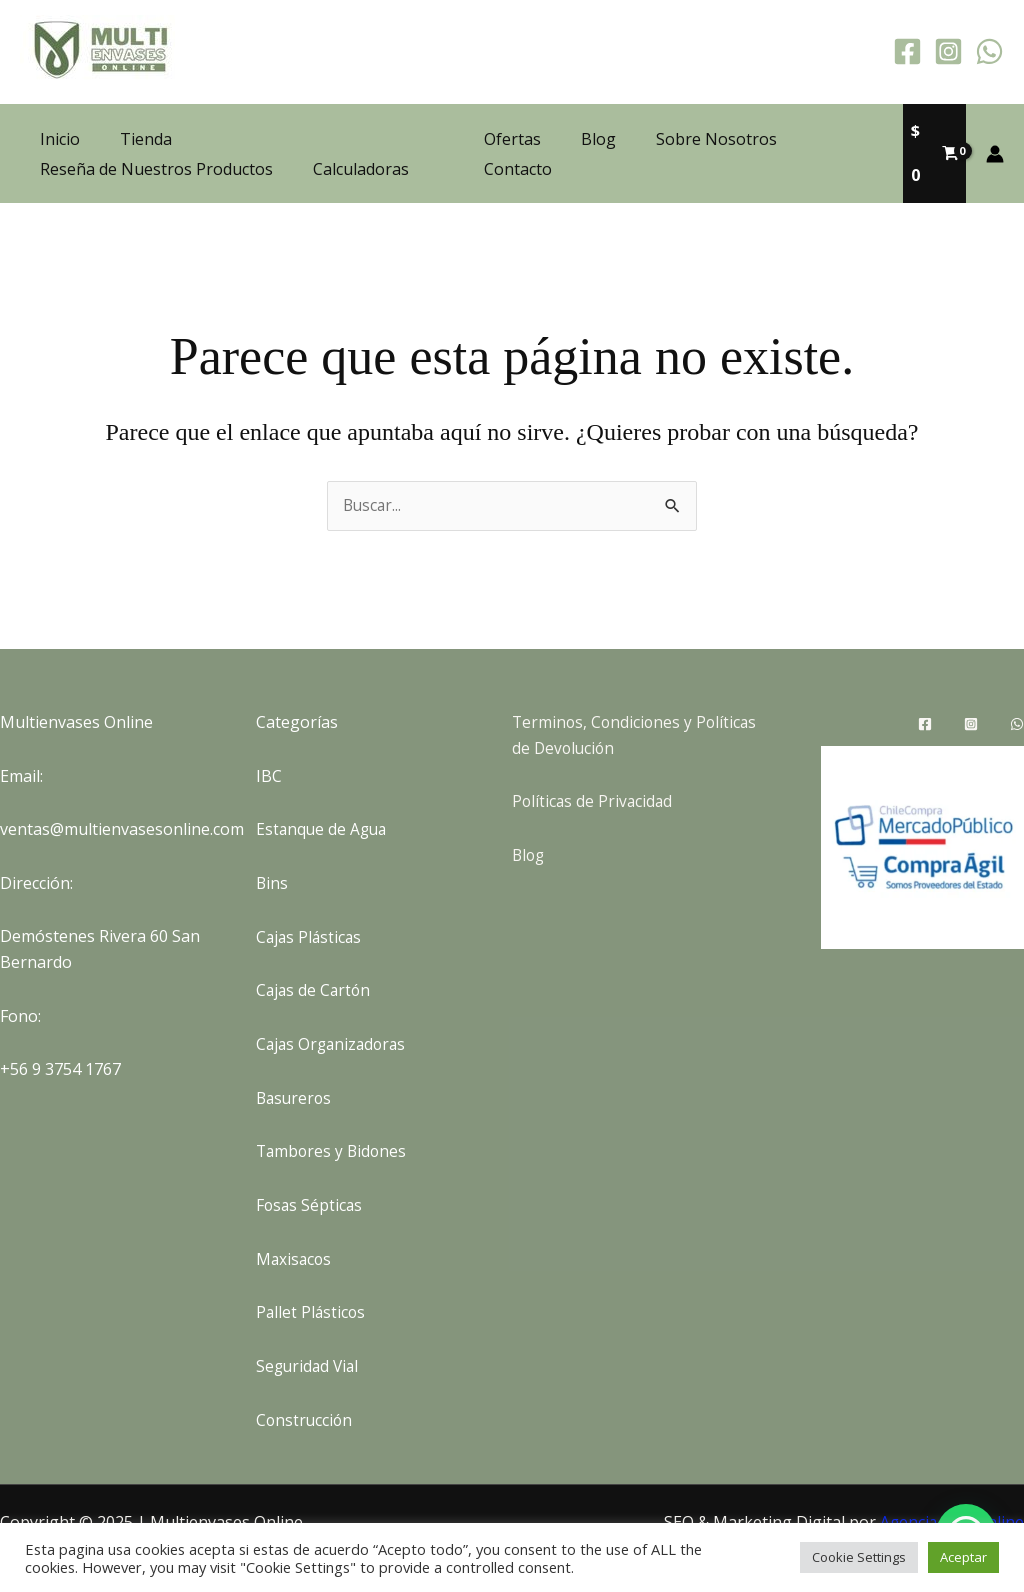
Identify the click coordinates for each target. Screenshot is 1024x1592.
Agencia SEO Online (951, 1483)
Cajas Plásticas (310, 898)
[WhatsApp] (989, 51)
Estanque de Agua (323, 791)
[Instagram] (948, 51)
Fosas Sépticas (310, 1166)
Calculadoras (361, 149)
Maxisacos (295, 1220)
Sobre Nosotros (702, 134)
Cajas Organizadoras (334, 1005)
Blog (592, 134)
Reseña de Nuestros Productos (156, 149)
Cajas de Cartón (315, 952)
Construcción (305, 1381)
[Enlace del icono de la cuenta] (995, 134)
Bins (272, 845)
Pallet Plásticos (312, 1273)
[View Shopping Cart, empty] (932, 134)
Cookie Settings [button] (859, 1557)
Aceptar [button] (963, 1557)
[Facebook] (907, 51)
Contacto (829, 134)
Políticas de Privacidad (594, 763)
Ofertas (514, 134)
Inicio (60, 119)
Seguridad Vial (309, 1327)
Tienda (146, 119)
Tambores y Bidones (333, 1113)
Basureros (295, 1059)
